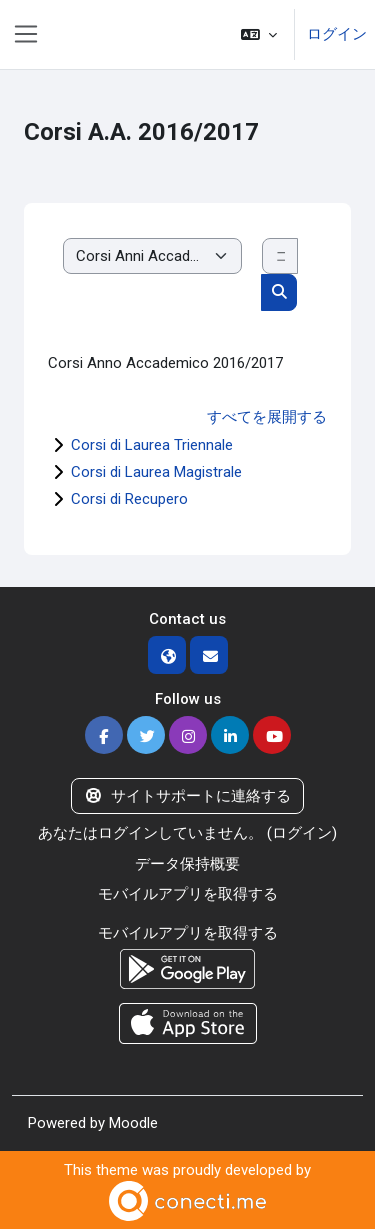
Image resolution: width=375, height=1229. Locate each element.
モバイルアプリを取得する (188, 894)
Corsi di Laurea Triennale (152, 445)
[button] (259, 34)
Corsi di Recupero (129, 499)
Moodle (133, 1123)
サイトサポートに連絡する (187, 796)
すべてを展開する (267, 417)
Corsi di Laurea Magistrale (156, 472)
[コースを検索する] (280, 256)
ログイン (337, 34)
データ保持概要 (187, 864)
